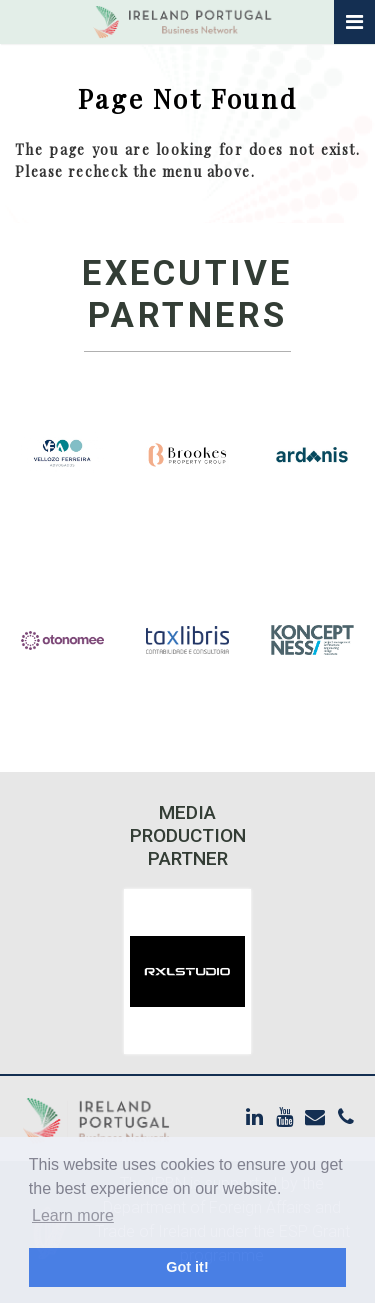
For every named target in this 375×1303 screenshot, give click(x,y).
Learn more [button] (73, 1215)
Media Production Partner (188, 835)
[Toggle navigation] (354, 22)
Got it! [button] (187, 1267)
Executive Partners (187, 294)
